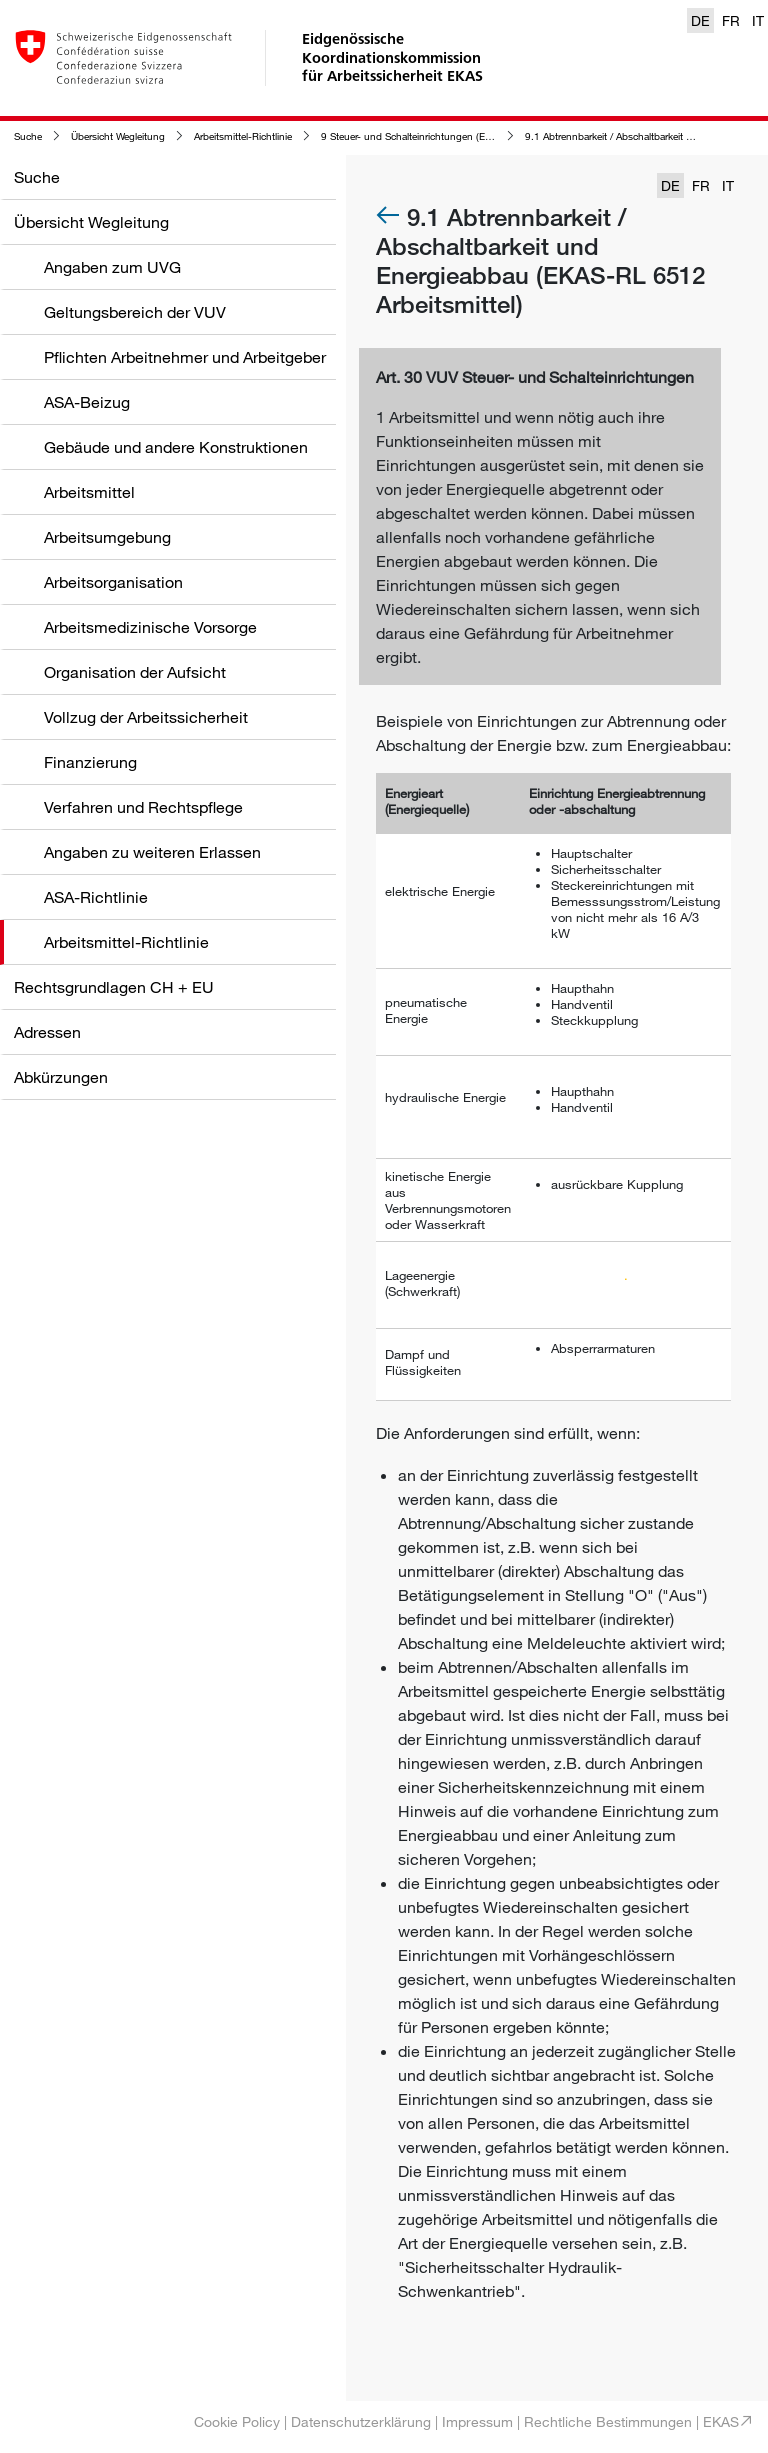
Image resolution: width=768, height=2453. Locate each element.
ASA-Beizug (87, 402)
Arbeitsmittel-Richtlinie (243, 136)
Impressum (477, 2421)
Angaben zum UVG (112, 267)
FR (731, 20)
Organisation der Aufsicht (135, 672)
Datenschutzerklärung (361, 2421)
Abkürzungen (61, 1077)
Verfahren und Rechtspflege (143, 807)
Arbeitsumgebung (107, 537)
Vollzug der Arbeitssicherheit (146, 717)
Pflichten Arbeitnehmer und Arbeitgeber (185, 357)
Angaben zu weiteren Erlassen (152, 852)
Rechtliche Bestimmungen (608, 2421)
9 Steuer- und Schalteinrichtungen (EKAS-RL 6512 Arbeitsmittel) (464, 136)
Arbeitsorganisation (113, 582)
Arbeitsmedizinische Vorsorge (150, 627)
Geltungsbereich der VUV (135, 312)
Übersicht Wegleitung (118, 136)
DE (700, 20)
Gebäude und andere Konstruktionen (176, 447)
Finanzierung (90, 762)
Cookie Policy (237, 2421)
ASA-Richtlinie (96, 897)
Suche (28, 136)
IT (758, 20)
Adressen (47, 1032)
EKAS (721, 2421)
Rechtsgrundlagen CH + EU (114, 987)
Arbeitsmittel (89, 492)
